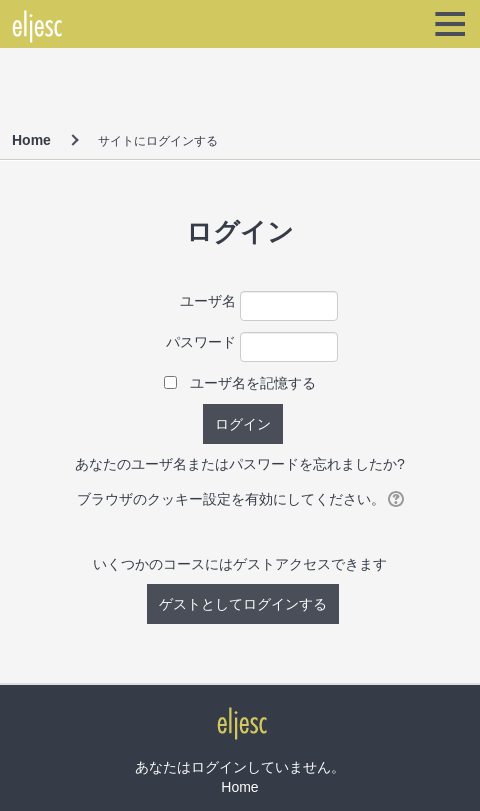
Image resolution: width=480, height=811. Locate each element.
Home (31, 140)
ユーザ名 (208, 301)
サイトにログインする (158, 141)
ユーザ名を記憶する (253, 383)
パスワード (201, 342)
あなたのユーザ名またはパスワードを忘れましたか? (240, 464)
